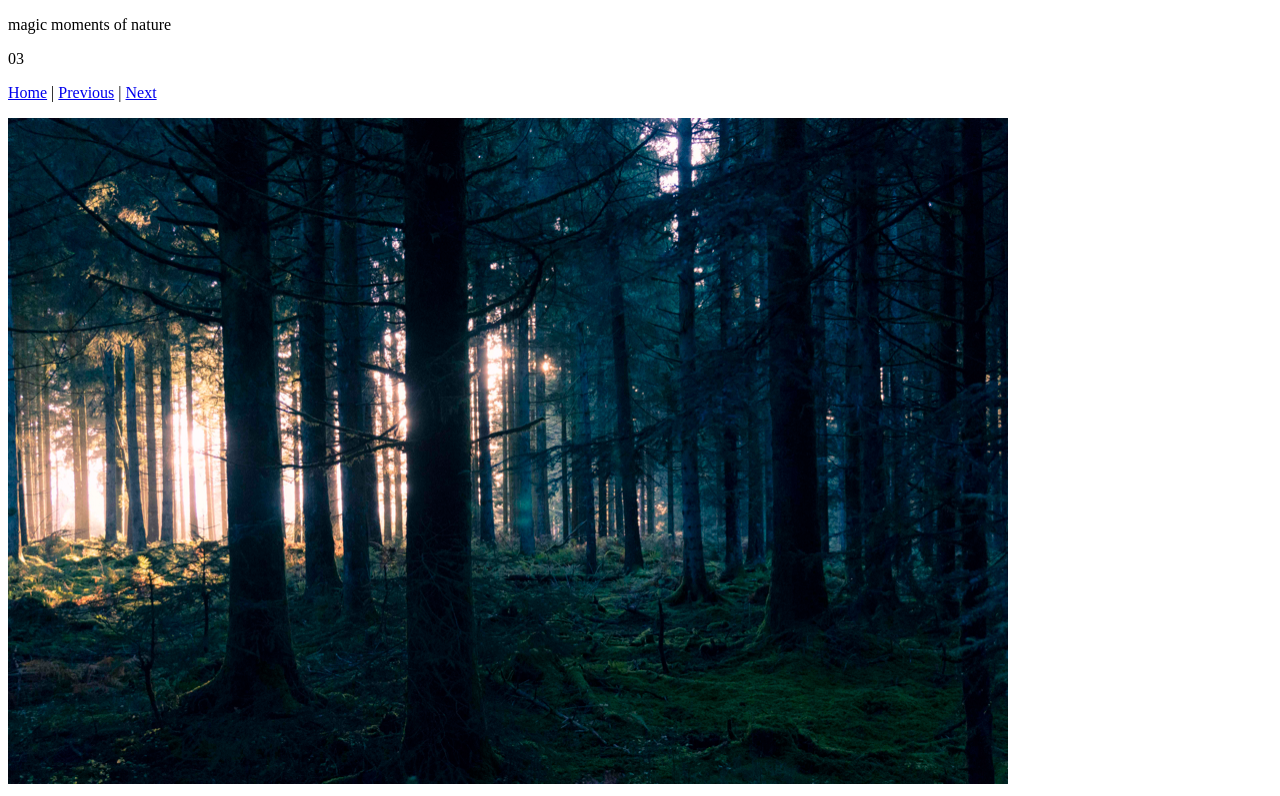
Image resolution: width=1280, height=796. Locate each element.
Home (27, 92)
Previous (86, 92)
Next (141, 92)
